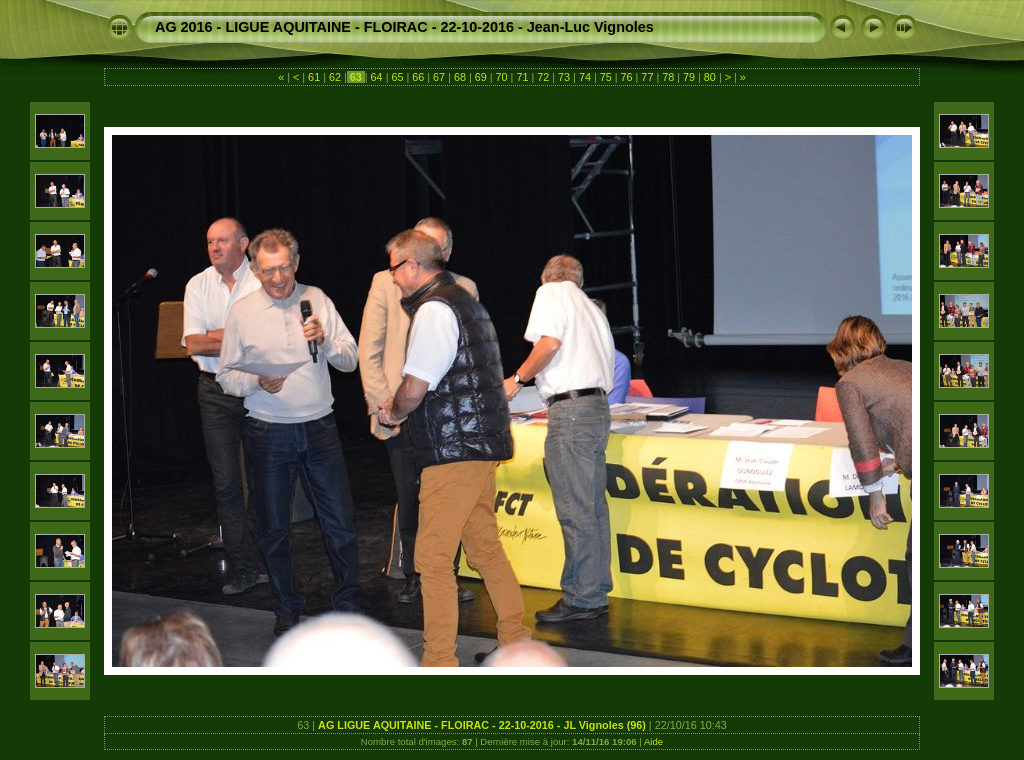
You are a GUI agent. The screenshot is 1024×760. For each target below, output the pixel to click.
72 (543, 77)
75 (606, 77)
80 (710, 77)
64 (377, 77)
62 (335, 77)
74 (585, 77)
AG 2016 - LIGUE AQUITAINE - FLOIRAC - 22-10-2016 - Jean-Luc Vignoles (404, 27)
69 (481, 77)
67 (439, 77)
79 (689, 77)
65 (397, 77)
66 (418, 77)
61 (314, 77)
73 (564, 77)
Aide (653, 741)
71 (522, 77)
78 (668, 77)
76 (627, 77)
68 (460, 77)
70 (502, 77)
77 (647, 77)
